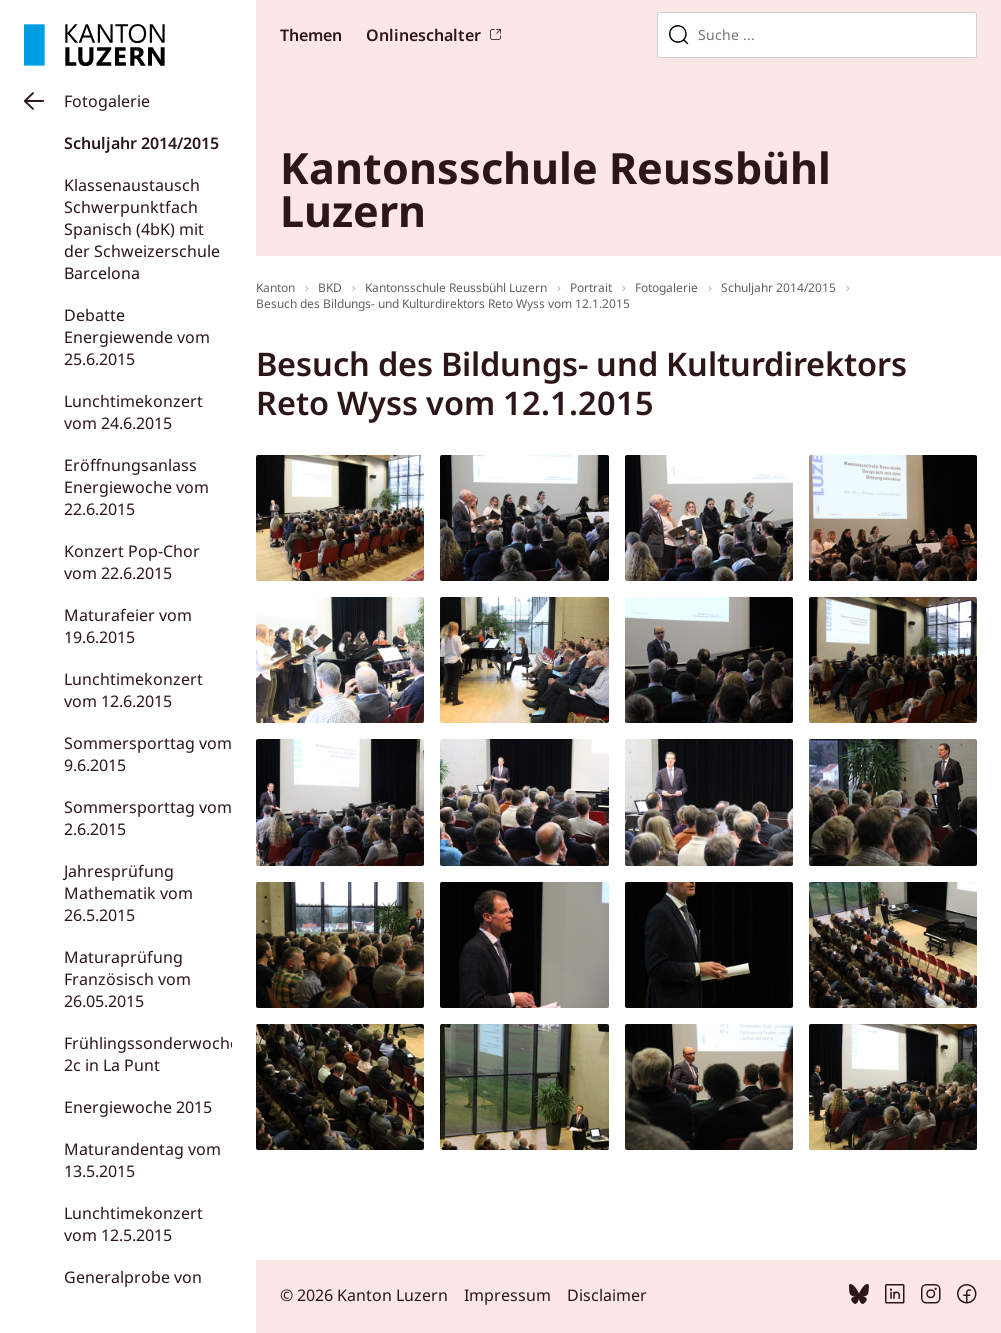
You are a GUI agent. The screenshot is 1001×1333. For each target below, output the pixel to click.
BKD (330, 287)
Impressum (507, 1295)
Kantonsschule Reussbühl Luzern (456, 287)
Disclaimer (607, 1295)
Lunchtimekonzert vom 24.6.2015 (133, 412)
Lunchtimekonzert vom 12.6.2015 (133, 690)
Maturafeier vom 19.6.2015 (128, 626)
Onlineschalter (423, 35)
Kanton (275, 287)
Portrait (591, 287)
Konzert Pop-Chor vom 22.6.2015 (132, 562)
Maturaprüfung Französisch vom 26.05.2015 (127, 979)
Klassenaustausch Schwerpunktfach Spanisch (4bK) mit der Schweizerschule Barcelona (142, 229)
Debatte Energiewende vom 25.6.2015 (137, 337)
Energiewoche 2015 (138, 1107)
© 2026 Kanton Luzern (364, 1295)
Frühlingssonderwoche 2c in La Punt (151, 1054)
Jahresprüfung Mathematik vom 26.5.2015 (128, 893)
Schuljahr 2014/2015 (141, 143)
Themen (311, 35)
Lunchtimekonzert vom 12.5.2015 (133, 1224)
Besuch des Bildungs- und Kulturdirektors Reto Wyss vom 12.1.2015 (443, 303)
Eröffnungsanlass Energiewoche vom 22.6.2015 (136, 487)
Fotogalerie (107, 101)
